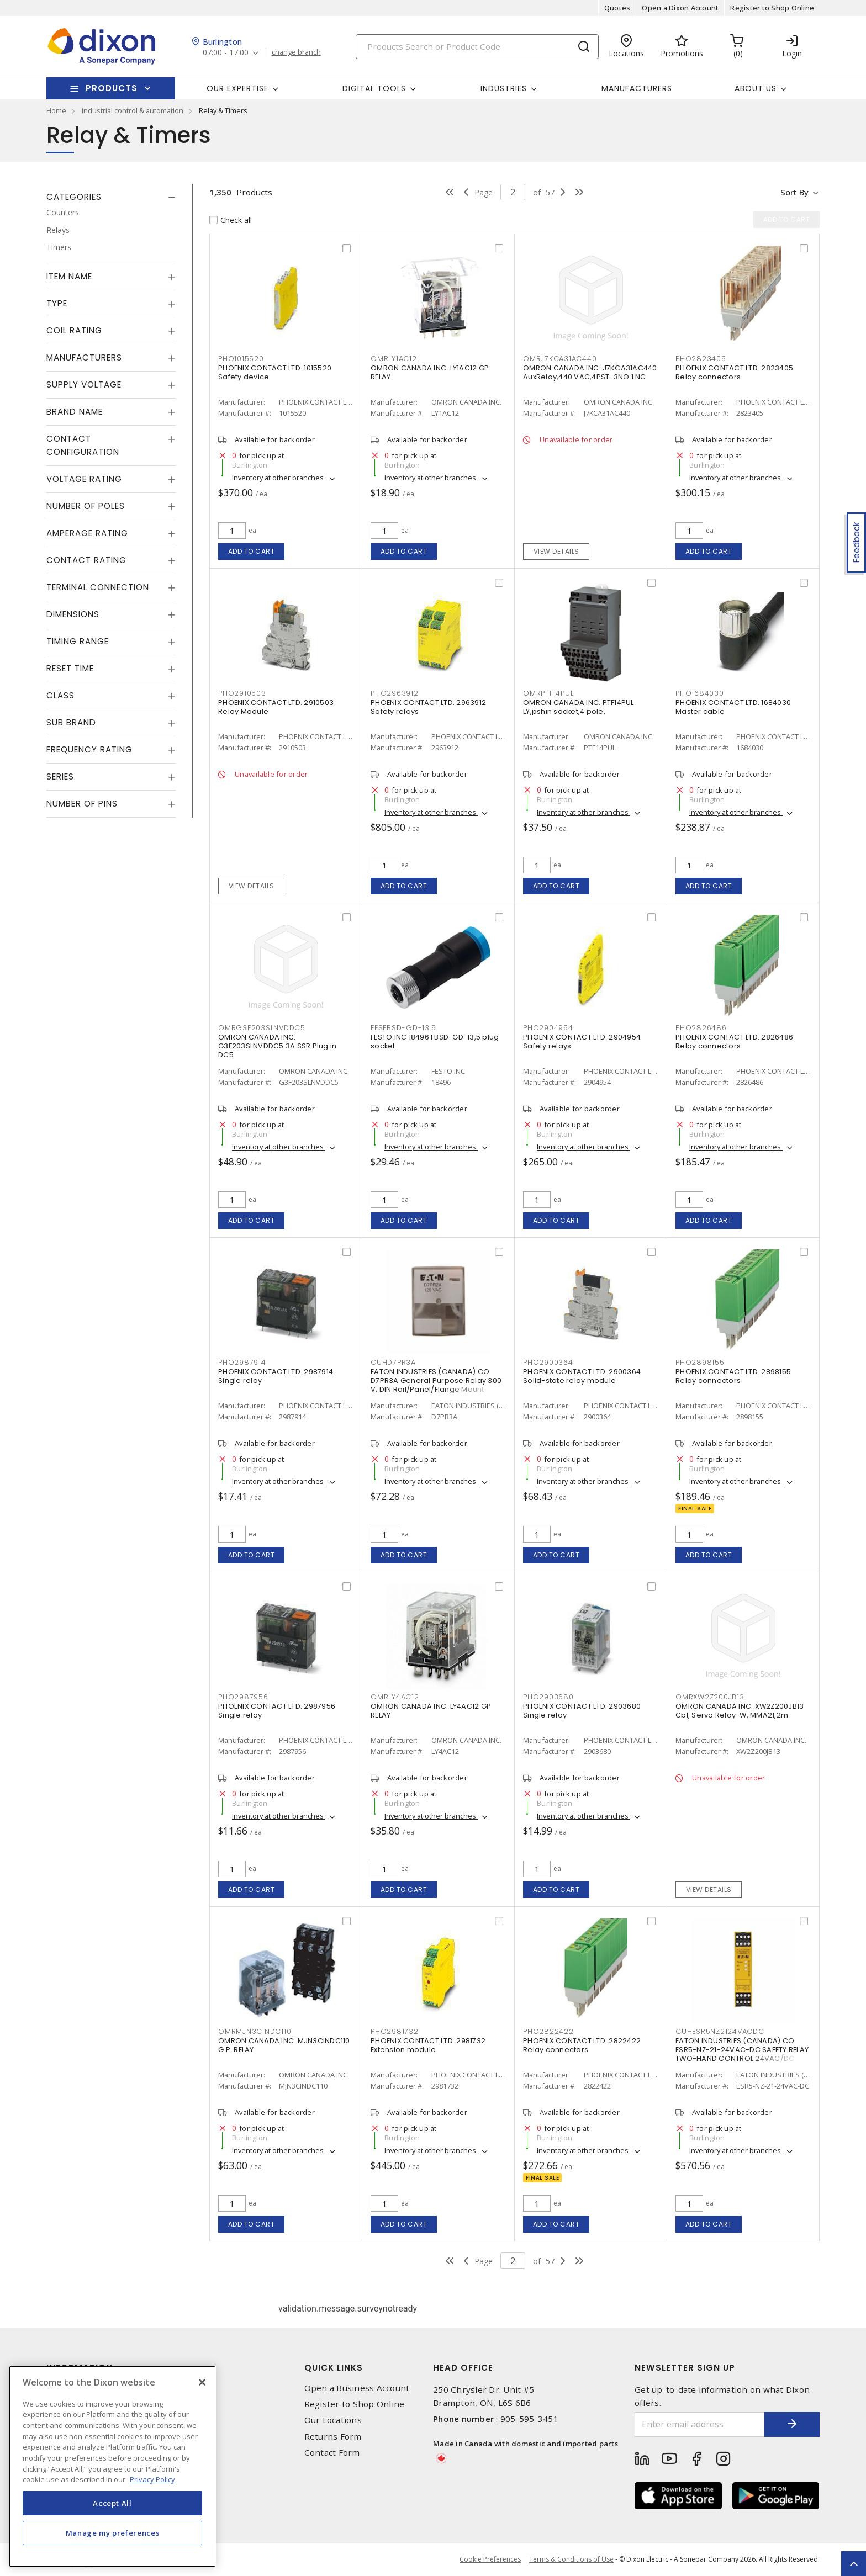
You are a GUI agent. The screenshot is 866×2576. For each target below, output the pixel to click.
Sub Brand (71, 722)
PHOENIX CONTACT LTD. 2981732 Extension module (428, 2045)
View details (556, 551)
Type (56, 303)
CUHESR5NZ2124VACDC (719, 2031)
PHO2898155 (700, 1362)
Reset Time (70, 668)
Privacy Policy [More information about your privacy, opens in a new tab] (152, 2479)
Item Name (69, 276)
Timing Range (77, 641)
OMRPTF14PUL (548, 693)
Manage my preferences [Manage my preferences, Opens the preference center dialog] (113, 2533)
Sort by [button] (794, 192)
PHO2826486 (701, 1027)
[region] (112, 2466)
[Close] (202, 2382)
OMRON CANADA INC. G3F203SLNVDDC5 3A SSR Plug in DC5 (277, 1045)
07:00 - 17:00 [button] (226, 52)
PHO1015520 (241, 358)
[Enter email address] (700, 2424)
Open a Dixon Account (680, 8)
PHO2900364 (548, 1362)
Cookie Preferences (490, 2559)
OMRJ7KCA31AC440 (559, 358)
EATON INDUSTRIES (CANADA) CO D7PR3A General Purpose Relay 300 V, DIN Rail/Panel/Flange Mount (436, 1380)
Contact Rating (86, 560)
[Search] (477, 46)
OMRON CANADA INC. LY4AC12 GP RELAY (431, 1711)
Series (60, 776)
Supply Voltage (84, 384)
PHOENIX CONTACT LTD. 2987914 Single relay (275, 1376)
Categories (74, 197)
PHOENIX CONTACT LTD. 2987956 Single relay (276, 1711)
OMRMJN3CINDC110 (254, 2031)
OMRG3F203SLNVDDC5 (261, 1027)
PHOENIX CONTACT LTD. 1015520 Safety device (274, 372)
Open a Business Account (357, 2388)
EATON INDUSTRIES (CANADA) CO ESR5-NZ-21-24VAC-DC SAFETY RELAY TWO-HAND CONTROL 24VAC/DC (742, 2049)
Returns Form (333, 2436)
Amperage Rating (87, 533)
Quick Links (333, 2367)
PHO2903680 (548, 1697)
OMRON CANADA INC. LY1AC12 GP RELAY (430, 372)
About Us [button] (756, 88)
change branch (296, 52)
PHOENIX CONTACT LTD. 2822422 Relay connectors (582, 2045)
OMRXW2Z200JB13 (709, 1697)
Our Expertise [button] (237, 88)
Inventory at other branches (278, 478)
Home (56, 110)
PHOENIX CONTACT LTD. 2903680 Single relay (582, 1711)
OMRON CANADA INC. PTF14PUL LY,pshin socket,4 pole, (578, 707)
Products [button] (112, 88)
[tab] (111, 197)
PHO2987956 (243, 1697)
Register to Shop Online (772, 8)
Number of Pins (82, 803)
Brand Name (74, 411)
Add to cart (251, 551)
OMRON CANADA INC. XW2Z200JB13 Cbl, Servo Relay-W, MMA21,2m (739, 1711)
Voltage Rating (84, 479)
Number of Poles (85, 506)
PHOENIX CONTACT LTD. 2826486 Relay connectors (734, 1041)
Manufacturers (636, 88)
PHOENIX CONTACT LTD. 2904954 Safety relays (582, 1041)
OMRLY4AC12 (395, 1697)
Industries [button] (503, 88)
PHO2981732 (395, 2031)
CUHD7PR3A (393, 1362)
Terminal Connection (97, 587)
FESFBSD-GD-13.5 (403, 1027)
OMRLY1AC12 (394, 358)
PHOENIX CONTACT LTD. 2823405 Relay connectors (734, 372)
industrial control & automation (132, 110)
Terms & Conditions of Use (571, 2559)
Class (60, 695)
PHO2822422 (548, 2031)
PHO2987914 (242, 1362)
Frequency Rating (89, 749)
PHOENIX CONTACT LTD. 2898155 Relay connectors (733, 1376)
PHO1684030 (699, 693)
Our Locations (333, 2420)
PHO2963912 (395, 693)
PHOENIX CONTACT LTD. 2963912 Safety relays (428, 707)
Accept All (112, 2503)
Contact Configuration (82, 445)
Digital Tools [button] (374, 88)
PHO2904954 (548, 1027)
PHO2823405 (700, 358)
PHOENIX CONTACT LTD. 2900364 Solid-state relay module (582, 1376)
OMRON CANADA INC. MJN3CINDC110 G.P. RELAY (284, 2045)
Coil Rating (74, 330)
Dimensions (72, 614)
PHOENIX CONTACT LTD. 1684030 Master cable (733, 707)
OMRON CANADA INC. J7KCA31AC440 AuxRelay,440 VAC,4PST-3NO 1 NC (590, 372)
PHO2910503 (242, 693)
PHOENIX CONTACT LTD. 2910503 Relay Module (276, 707)
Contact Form (332, 2452)
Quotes (617, 8)
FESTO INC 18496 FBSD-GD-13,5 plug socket (435, 1041)
